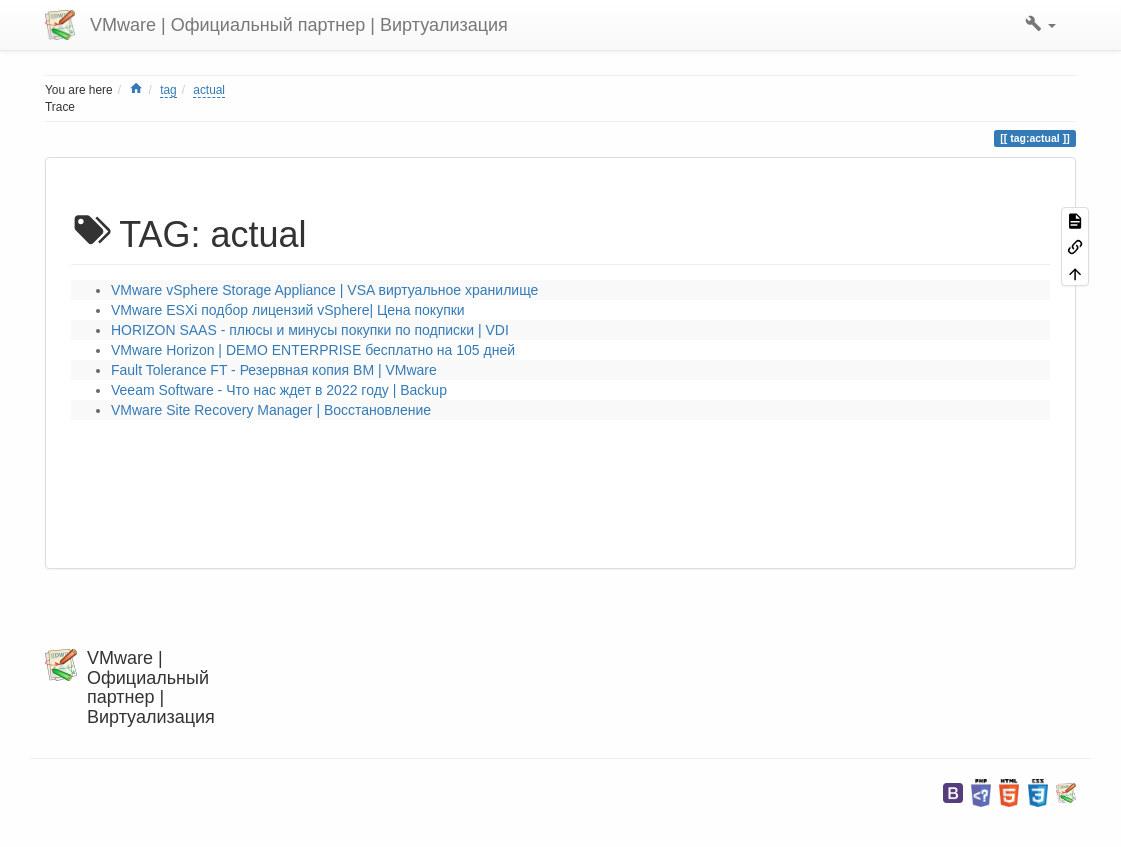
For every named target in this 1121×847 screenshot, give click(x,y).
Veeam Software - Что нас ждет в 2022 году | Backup (279, 390)
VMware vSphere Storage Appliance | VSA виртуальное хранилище (324, 290)
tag (168, 90)
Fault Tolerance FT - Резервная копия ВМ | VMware (274, 370)
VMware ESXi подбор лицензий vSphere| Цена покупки (288, 310)
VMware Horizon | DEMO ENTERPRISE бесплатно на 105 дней (313, 350)
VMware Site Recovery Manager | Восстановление (271, 410)
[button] (1040, 25)
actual (209, 90)
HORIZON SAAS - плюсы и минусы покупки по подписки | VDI (310, 330)
